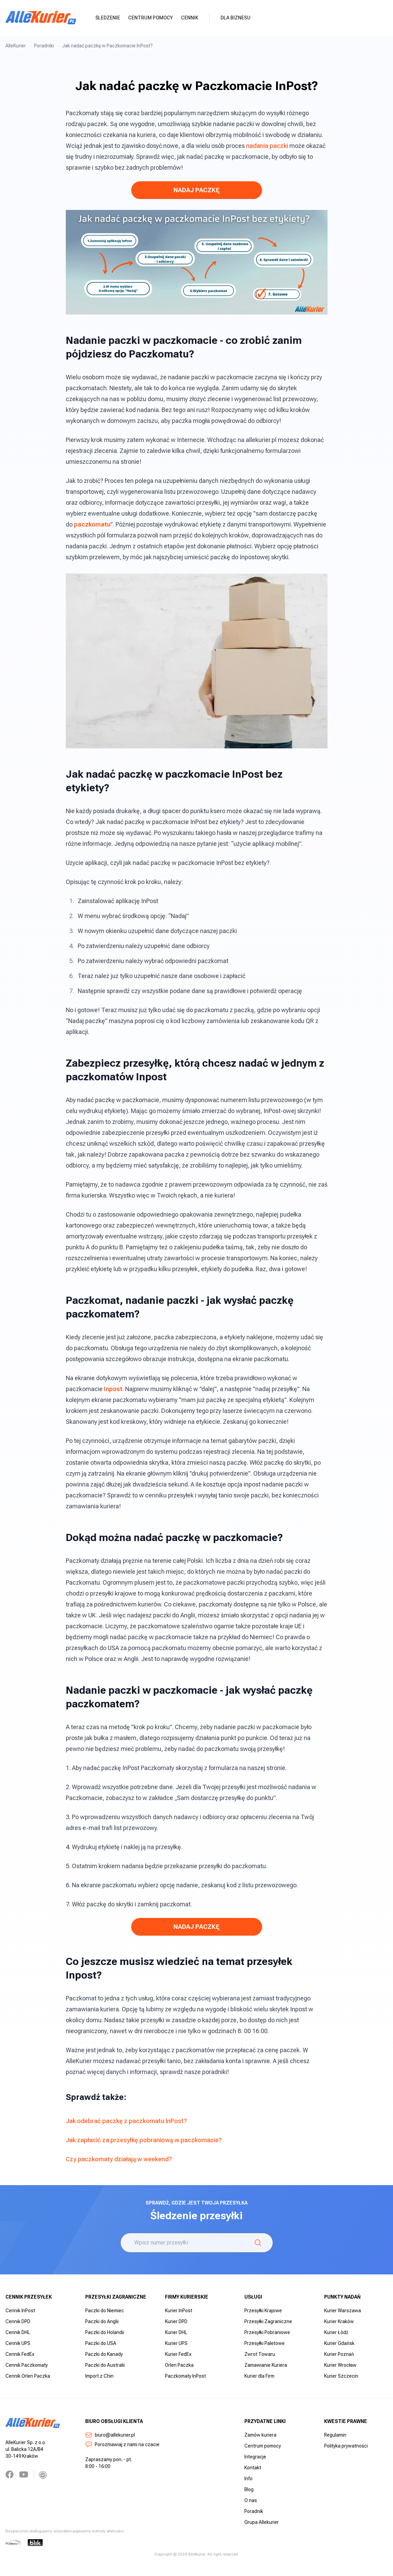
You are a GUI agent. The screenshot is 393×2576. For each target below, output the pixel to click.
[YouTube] (23, 2474)
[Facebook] (9, 2474)
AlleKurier (15, 45)
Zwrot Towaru (259, 2354)
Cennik (189, 17)
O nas (250, 2500)
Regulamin (335, 2435)
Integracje (255, 2456)
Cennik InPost (20, 2310)
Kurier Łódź (336, 2332)
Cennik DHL (17, 2332)
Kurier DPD (176, 2321)
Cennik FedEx (19, 2354)
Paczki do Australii (105, 2365)
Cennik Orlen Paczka (27, 2376)
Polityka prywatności (346, 2446)
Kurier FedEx (178, 2354)
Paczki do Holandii (104, 2332)
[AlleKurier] (40, 18)
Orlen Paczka (179, 2365)
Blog (249, 2489)
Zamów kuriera (260, 2435)
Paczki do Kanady (104, 2354)
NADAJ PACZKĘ (196, 190)
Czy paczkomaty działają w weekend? (119, 2159)
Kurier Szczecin (341, 2376)
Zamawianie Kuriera (265, 2365)
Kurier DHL (176, 2332)
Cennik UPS (17, 2343)
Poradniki (44, 45)
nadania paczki (267, 145)
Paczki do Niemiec (104, 2310)
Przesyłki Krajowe (263, 2310)
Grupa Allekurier (261, 2522)
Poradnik (253, 2511)
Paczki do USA (100, 2343)
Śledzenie (107, 17)
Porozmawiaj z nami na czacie (122, 2444)
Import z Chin (99, 2376)
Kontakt (252, 2467)
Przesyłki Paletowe (264, 2343)
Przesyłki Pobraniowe (267, 2332)
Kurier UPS (176, 2343)
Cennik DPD (17, 2321)
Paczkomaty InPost (185, 2376)
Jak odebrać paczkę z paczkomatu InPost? (126, 2120)
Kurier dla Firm (259, 2376)
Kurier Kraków (339, 2321)
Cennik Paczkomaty (26, 2365)
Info (248, 2478)
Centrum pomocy (150, 17)
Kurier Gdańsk (339, 2343)
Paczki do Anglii (102, 2321)
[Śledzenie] (258, 2243)
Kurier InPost (178, 2310)
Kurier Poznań (339, 2354)
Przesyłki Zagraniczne (268, 2321)
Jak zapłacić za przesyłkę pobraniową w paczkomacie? (144, 2140)
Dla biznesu (236, 17)
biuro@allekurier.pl (110, 2435)
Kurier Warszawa (342, 2310)
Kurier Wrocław (340, 2365)
